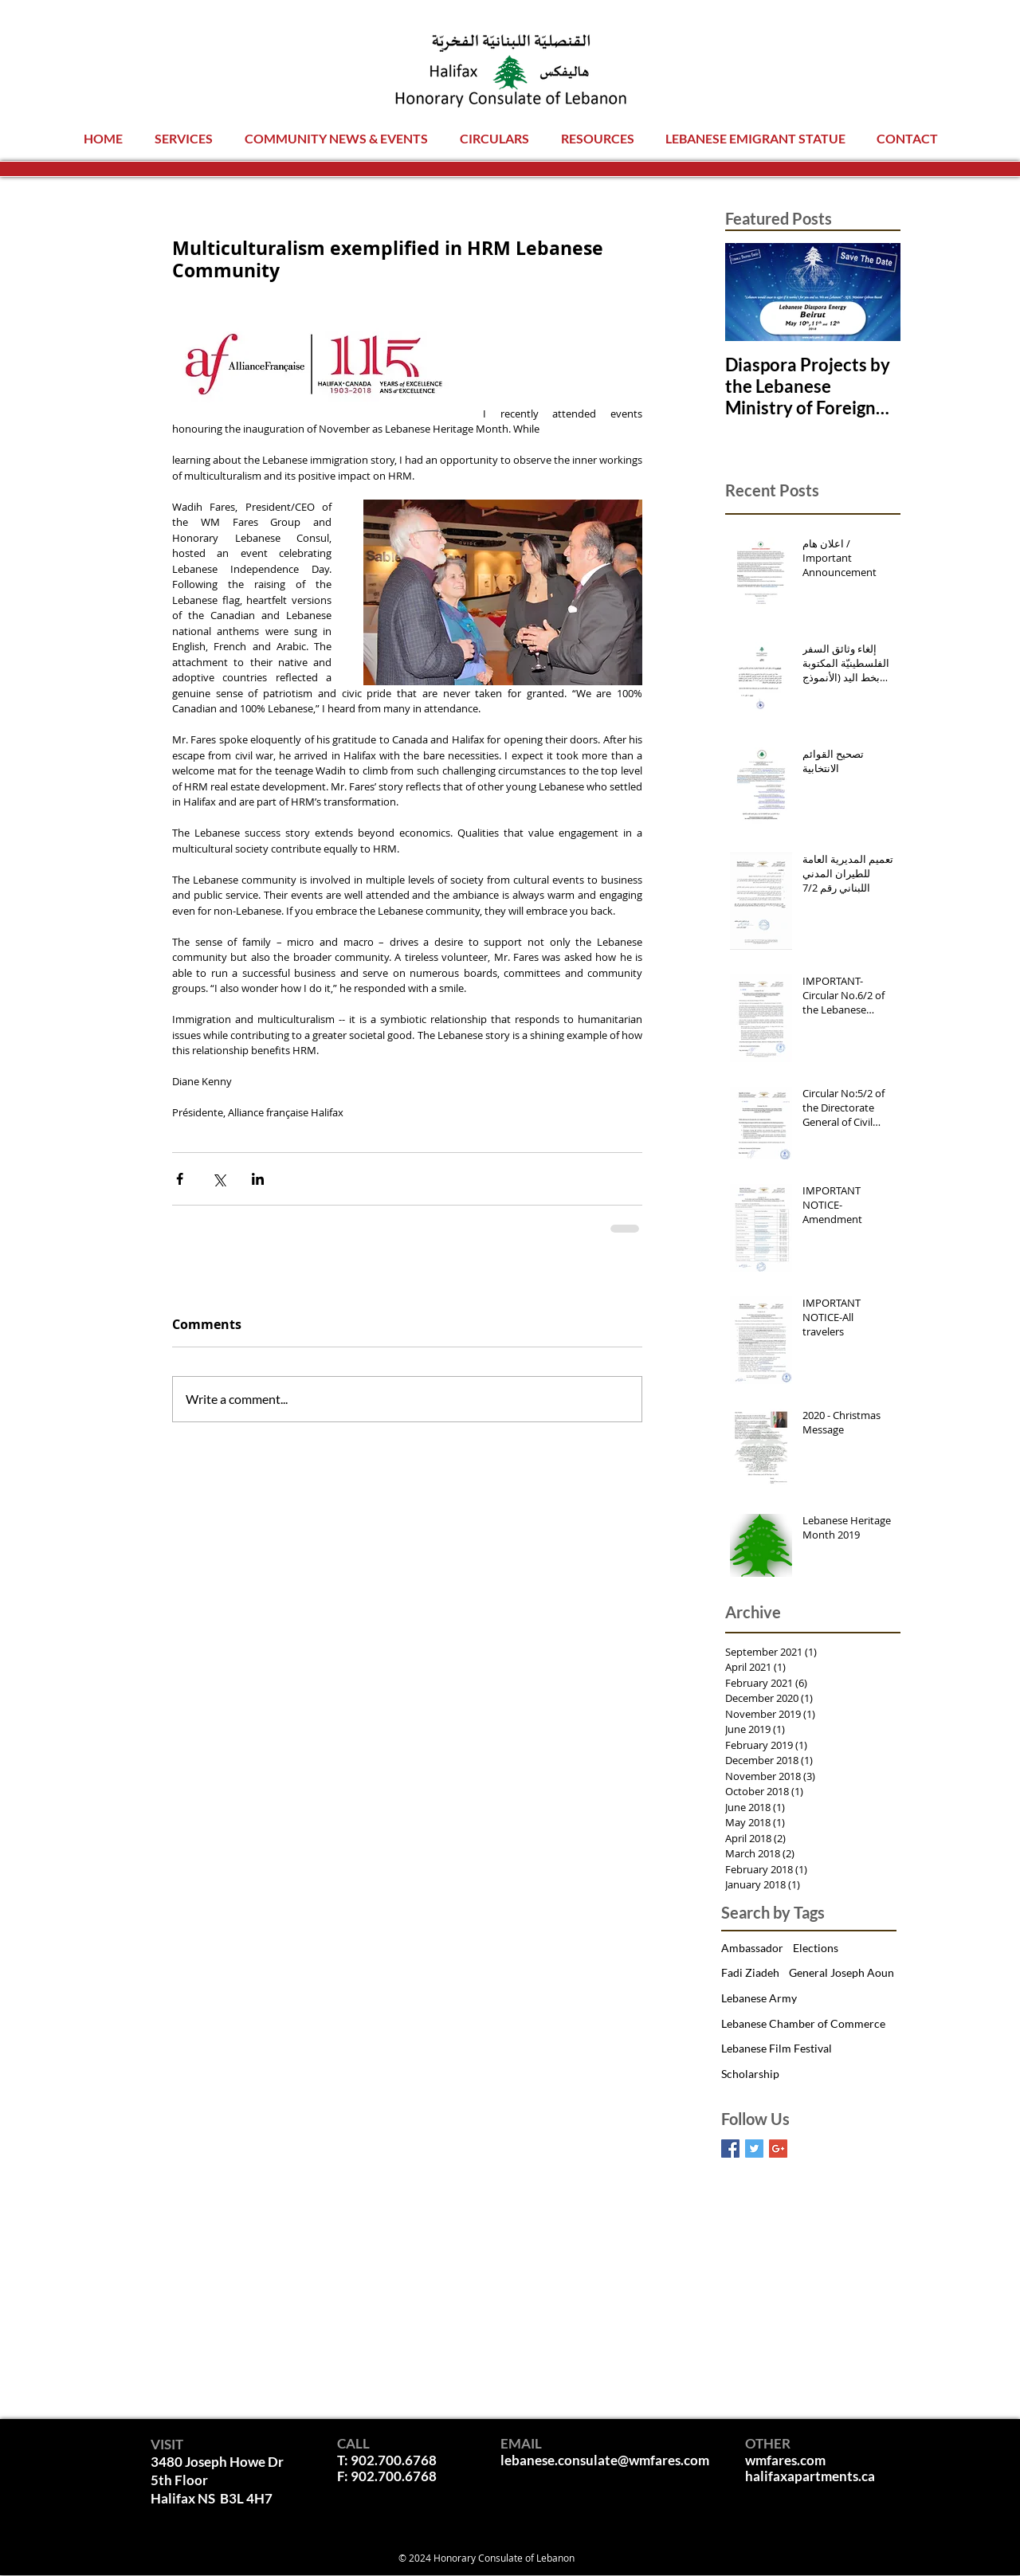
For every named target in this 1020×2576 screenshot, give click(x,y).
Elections (815, 1948)
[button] (184, 138)
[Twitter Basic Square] (754, 2148)
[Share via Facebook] (179, 1178)
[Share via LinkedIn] (257, 1178)
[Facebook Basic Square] (730, 2148)
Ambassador (752, 1948)
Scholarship (750, 2073)
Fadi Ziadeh (750, 1972)
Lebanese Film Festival (776, 2048)
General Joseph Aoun (841, 1972)
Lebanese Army (759, 1998)
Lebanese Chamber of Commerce (803, 2023)
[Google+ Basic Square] (778, 2148)
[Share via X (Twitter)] (218, 1178)
